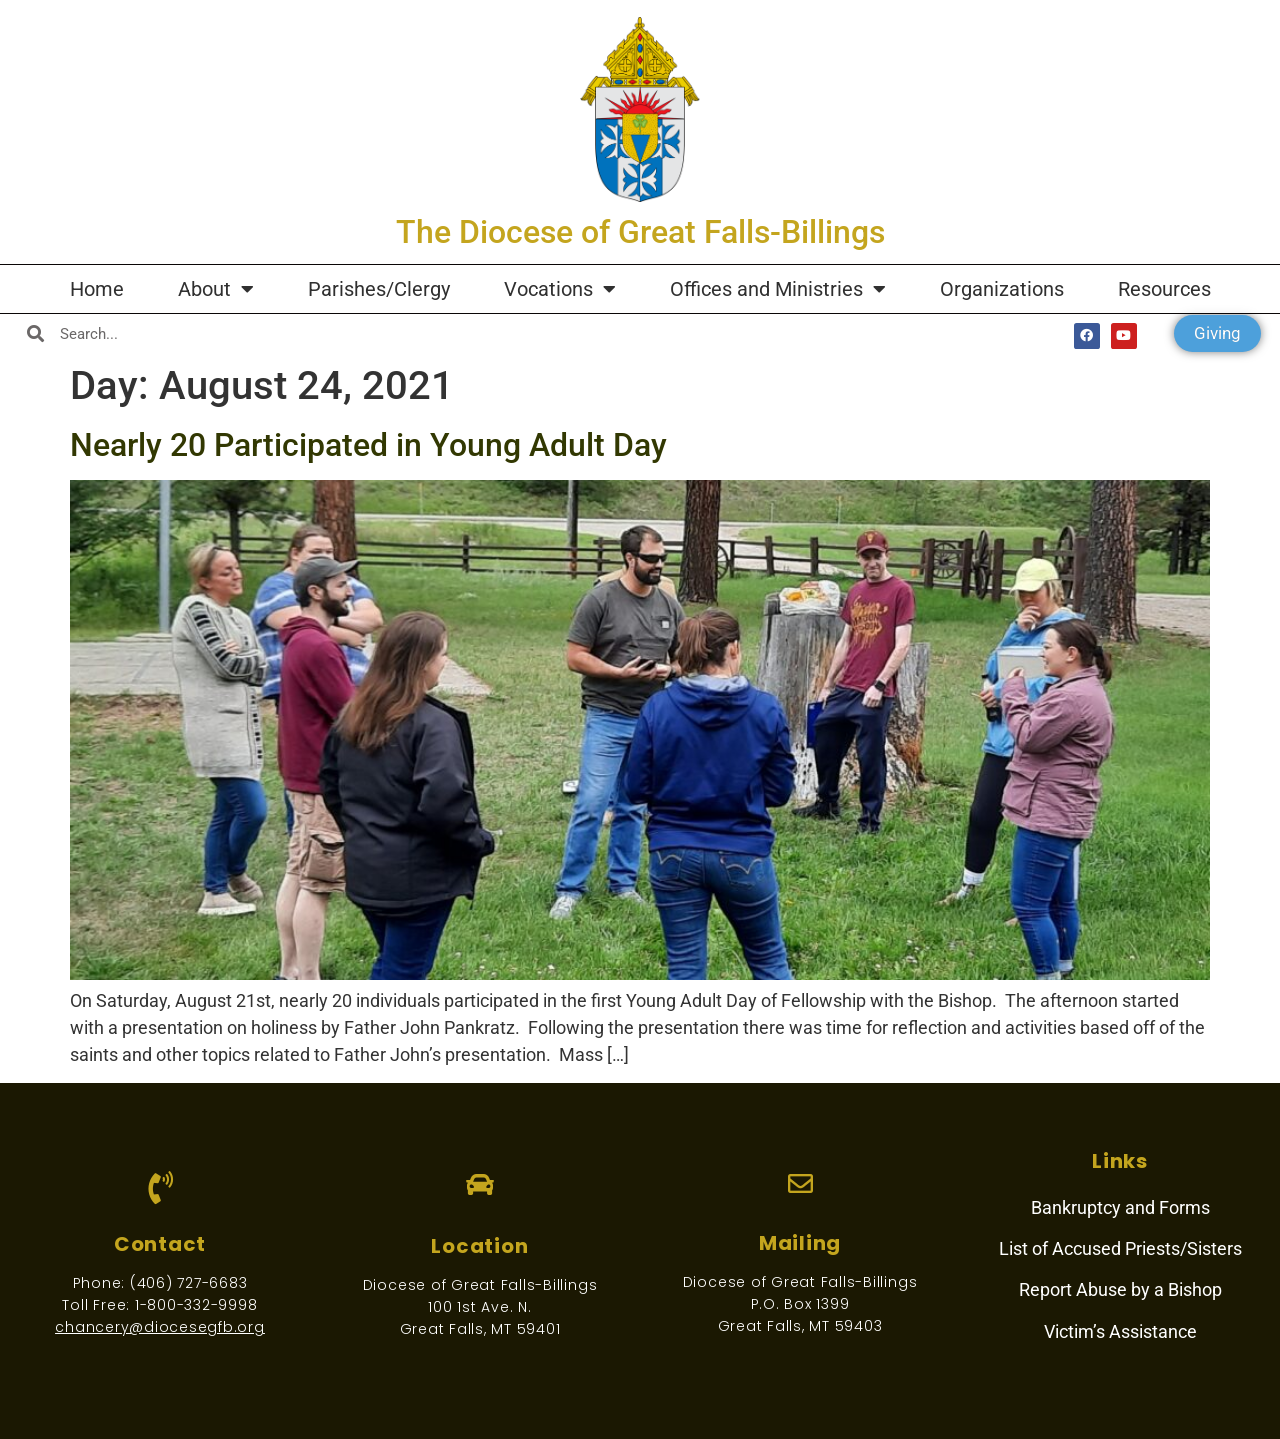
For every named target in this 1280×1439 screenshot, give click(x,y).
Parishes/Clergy (379, 289)
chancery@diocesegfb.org (159, 1327)
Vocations (560, 289)
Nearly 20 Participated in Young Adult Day (368, 445)
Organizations (1002, 289)
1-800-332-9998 (196, 1305)
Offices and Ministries (778, 289)
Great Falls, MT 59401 (480, 1329)
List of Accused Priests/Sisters (1120, 1248)
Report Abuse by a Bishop (1120, 1289)
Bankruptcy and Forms (1120, 1207)
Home (97, 289)
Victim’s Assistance (1120, 1331)
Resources (1164, 289)
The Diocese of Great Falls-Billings (640, 232)
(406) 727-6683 (189, 1283)
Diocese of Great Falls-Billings (480, 1285)
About (216, 289)
